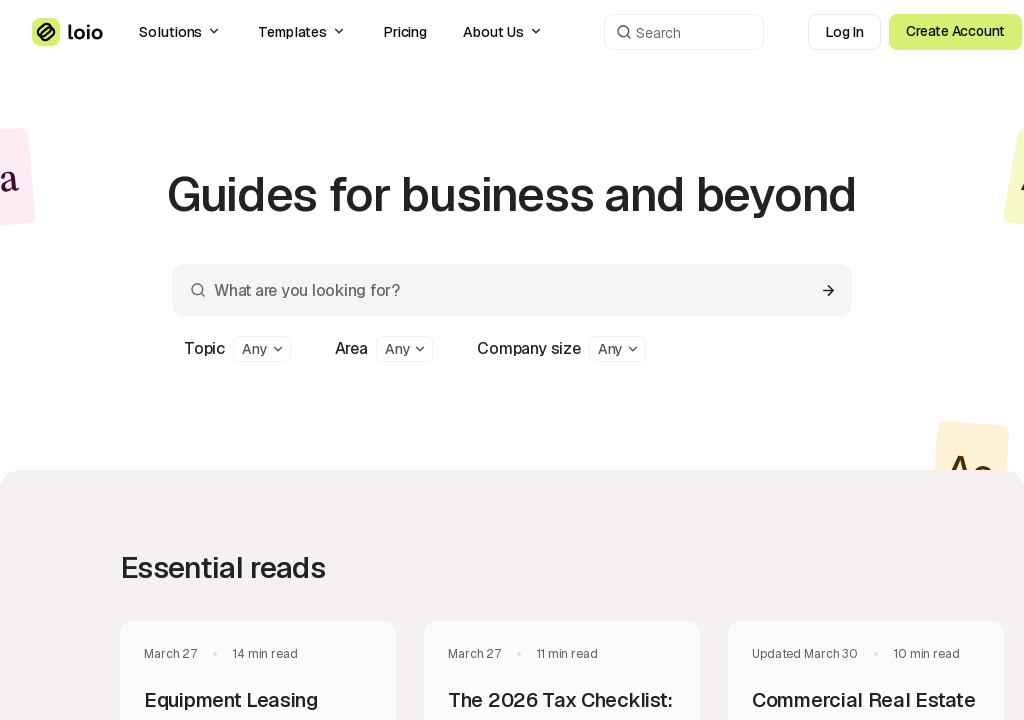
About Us (503, 32)
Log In (845, 32)
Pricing (405, 32)
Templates (302, 32)
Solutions (180, 32)
